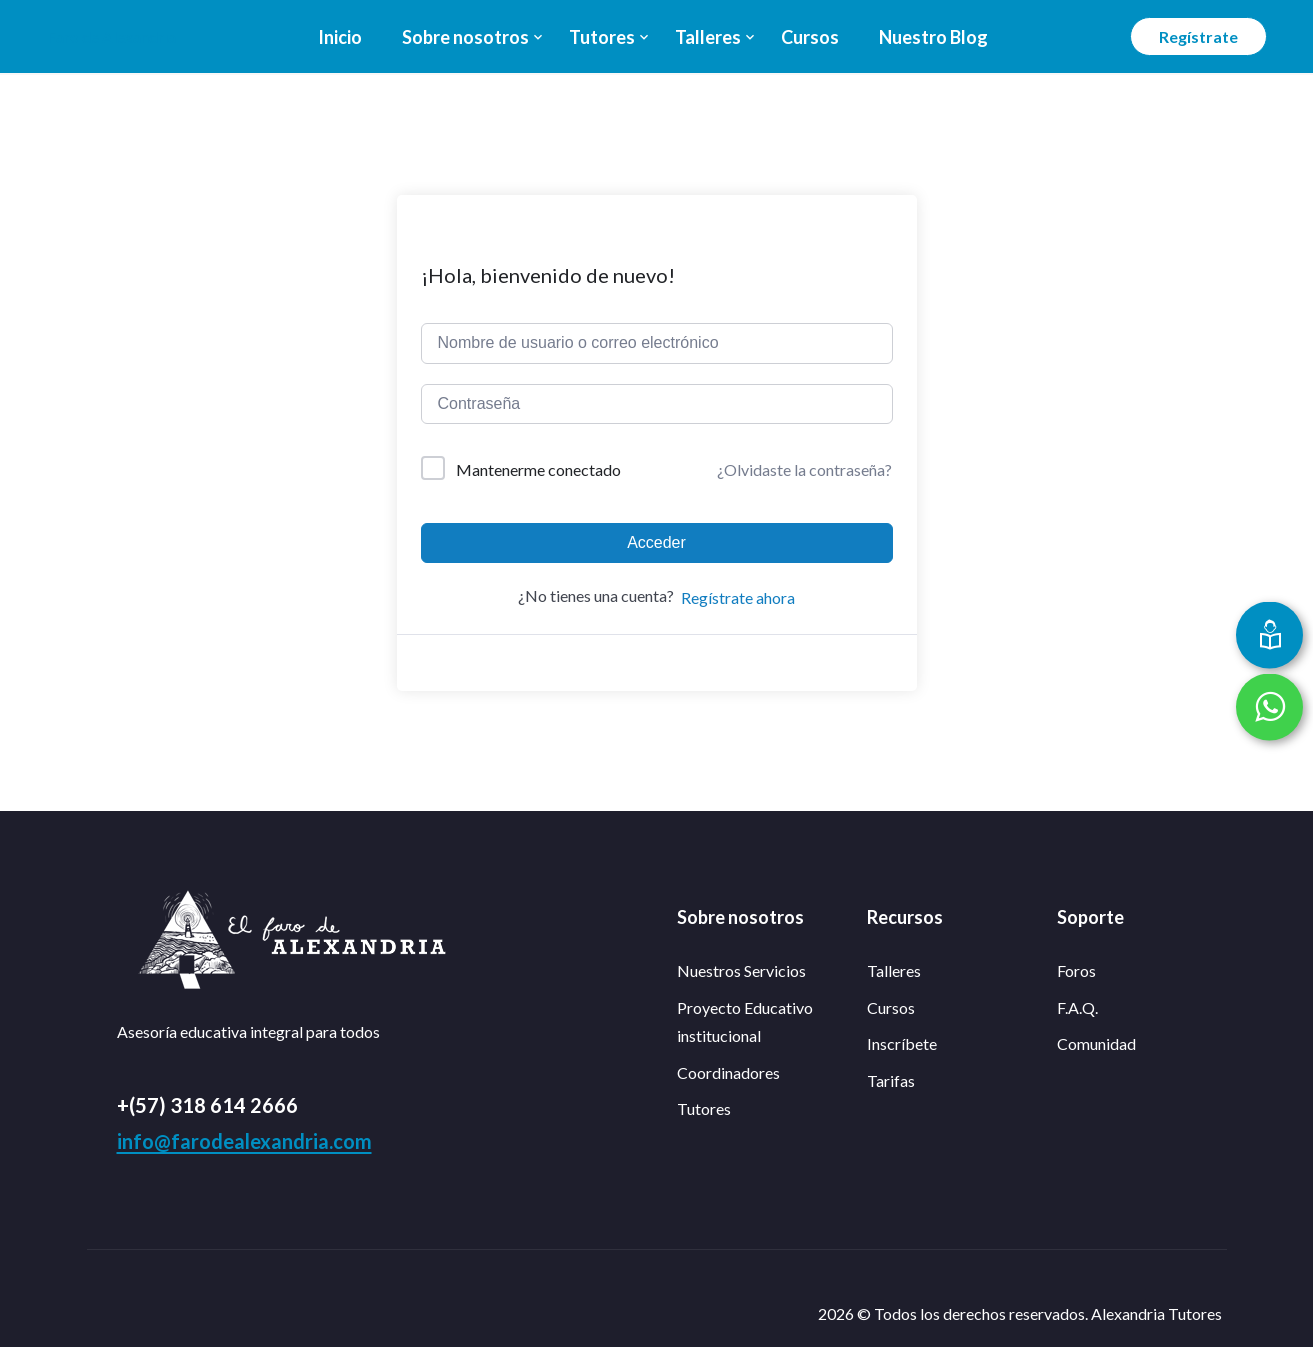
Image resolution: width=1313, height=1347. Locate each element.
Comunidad (1096, 1043)
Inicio (340, 37)
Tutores (602, 37)
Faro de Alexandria (111, 36)
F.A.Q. (1077, 1007)
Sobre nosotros (465, 37)
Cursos (810, 37)
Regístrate (1198, 36)
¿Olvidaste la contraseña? (804, 469)
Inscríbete (902, 1043)
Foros (1076, 970)
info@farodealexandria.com (244, 1141)
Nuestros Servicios (741, 970)
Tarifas (891, 1080)
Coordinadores (728, 1072)
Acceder (656, 542)
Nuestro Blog (933, 37)
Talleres (708, 37)
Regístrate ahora (738, 597)
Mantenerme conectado (538, 469)
